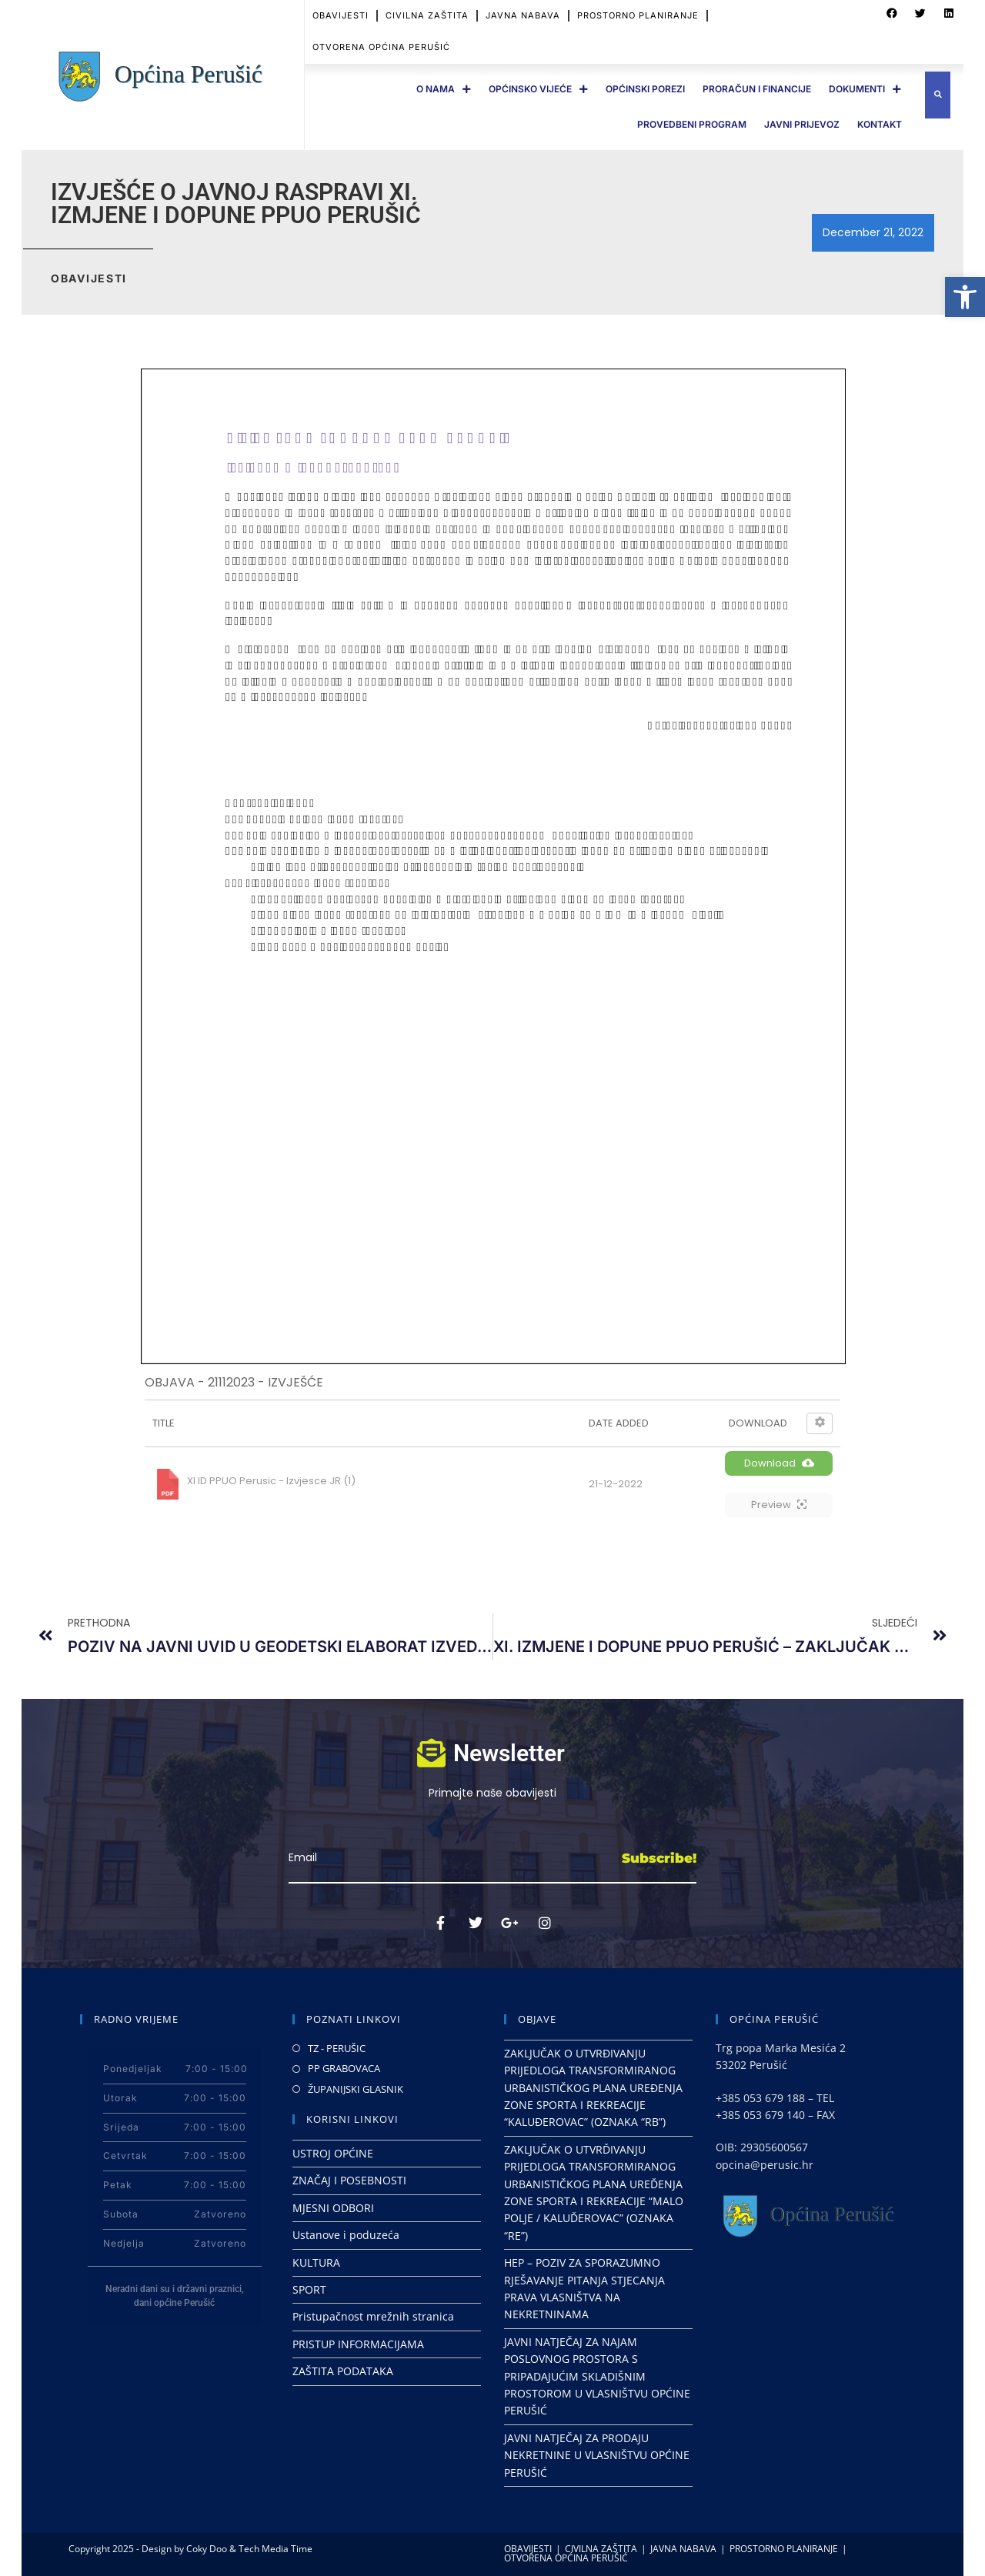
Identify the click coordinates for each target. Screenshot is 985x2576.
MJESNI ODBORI (333, 2208)
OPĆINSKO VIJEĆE (538, 89)
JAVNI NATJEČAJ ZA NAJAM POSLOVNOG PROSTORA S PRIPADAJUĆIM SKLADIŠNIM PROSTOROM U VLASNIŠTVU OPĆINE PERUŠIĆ (597, 2376)
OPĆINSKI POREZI (645, 89)
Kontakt (879, 124)
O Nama (443, 89)
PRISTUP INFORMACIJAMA (358, 2344)
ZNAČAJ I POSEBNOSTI (349, 2180)
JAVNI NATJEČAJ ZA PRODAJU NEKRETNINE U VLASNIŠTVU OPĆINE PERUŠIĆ (597, 2455)
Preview (778, 1504)
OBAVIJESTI (340, 15)
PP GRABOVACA (344, 2068)
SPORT (309, 2289)
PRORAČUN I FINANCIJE (757, 89)
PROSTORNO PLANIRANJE (638, 15)
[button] (965, 297)
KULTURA (316, 2262)
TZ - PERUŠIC (337, 2048)
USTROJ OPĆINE (332, 2153)
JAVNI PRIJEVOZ (802, 124)
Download (779, 1463)
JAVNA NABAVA (523, 15)
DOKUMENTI (865, 89)
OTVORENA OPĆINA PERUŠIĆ (381, 47)
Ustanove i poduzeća (345, 2234)
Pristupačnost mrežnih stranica (373, 2316)
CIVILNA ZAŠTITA (427, 15)
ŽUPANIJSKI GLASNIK (355, 2089)
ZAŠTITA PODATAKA (342, 2371)
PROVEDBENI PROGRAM (691, 124)
